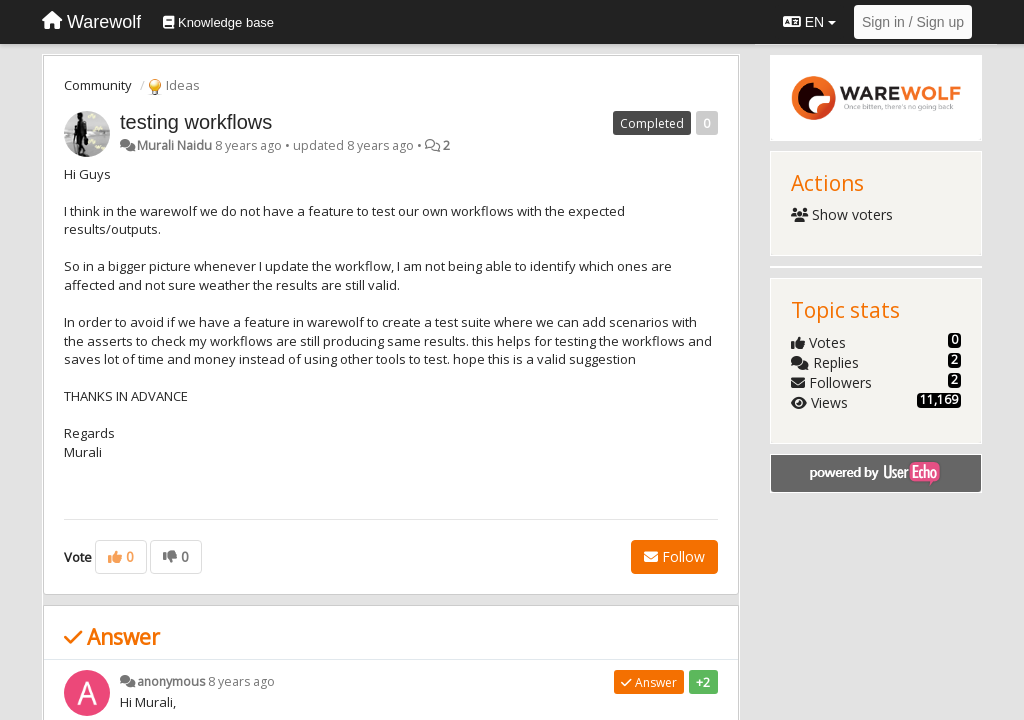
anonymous (171, 681)
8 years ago (241, 681)
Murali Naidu (174, 145)
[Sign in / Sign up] (913, 22)
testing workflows (196, 122)
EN (809, 22)
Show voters (842, 214)
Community (98, 85)
